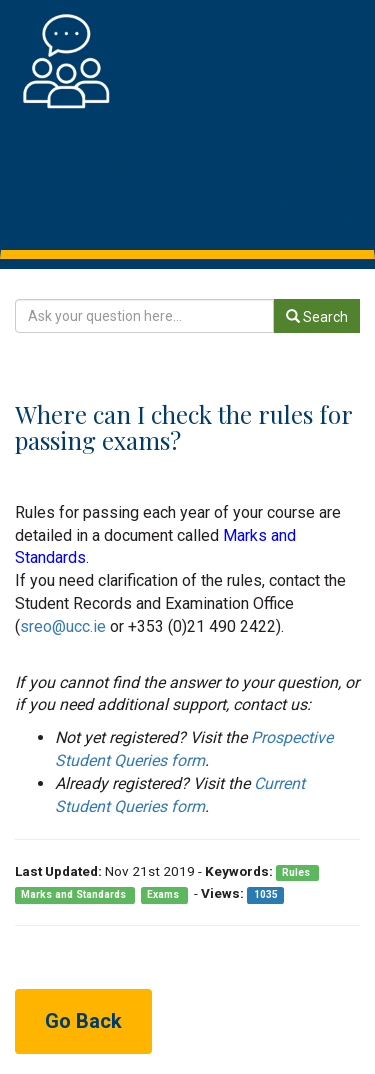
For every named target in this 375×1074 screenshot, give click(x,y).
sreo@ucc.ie (63, 626)
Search (317, 317)
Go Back (83, 1021)
